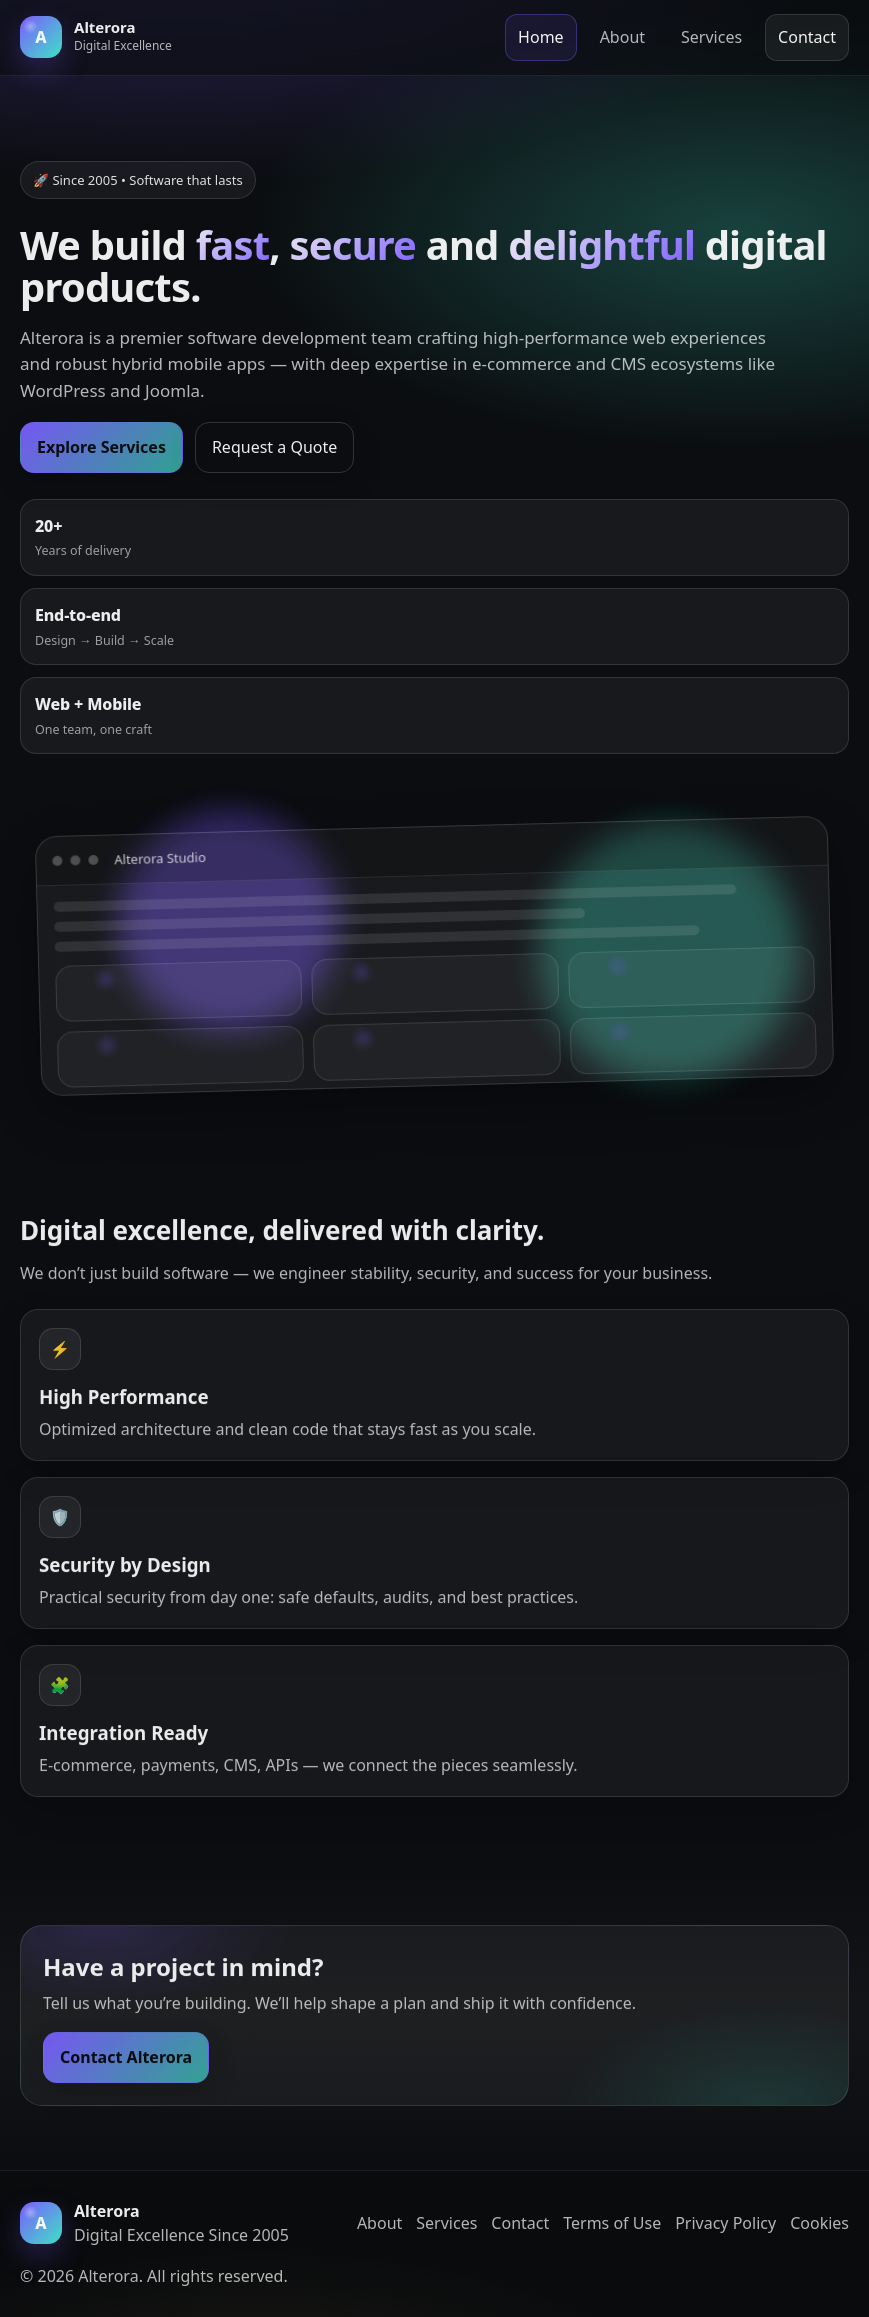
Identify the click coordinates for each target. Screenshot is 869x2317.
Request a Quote (274, 447)
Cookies (819, 2223)
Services (711, 37)
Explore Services (101, 447)
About (622, 37)
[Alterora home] (96, 37)
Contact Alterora (126, 2059)
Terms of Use (612, 2223)
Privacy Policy (725, 2223)
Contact (807, 37)
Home (541, 37)
